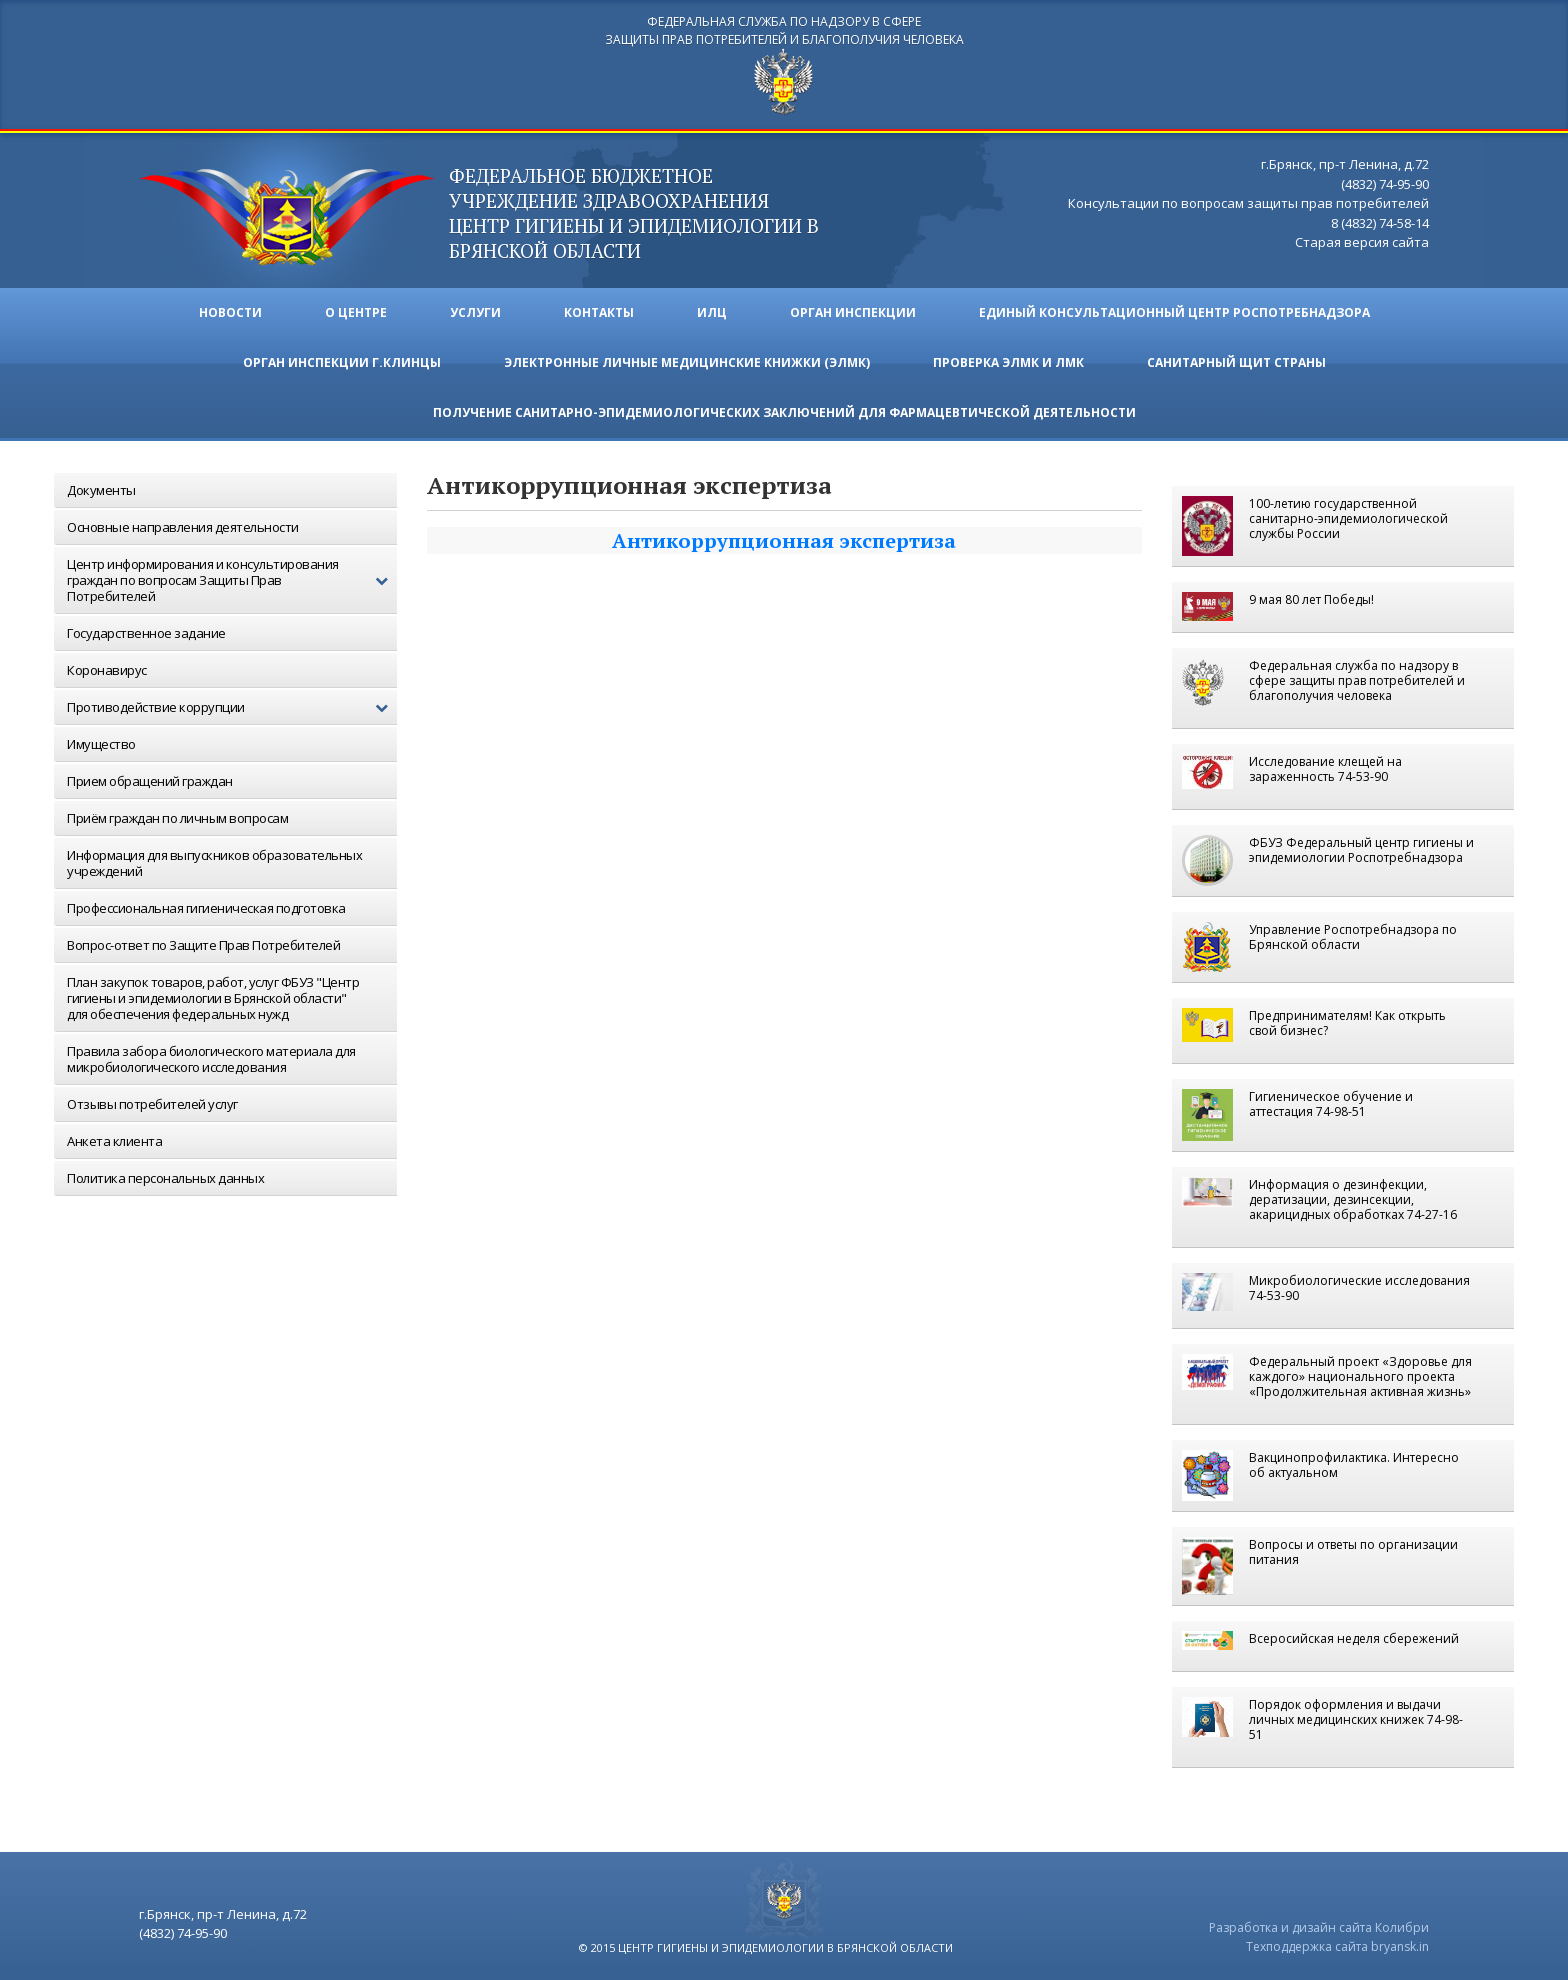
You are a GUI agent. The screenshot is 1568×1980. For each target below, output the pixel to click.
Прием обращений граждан (150, 781)
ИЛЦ (712, 312)
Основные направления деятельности (183, 527)
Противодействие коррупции (232, 707)
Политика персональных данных (165, 1178)
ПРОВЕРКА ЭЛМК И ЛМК (1008, 362)
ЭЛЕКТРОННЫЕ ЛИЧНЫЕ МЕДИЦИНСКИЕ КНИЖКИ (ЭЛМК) (687, 362)
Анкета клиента (114, 1141)
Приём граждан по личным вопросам (177, 818)
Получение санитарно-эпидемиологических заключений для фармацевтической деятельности (784, 412)
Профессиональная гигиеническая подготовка (206, 908)
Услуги (475, 312)
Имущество (101, 744)
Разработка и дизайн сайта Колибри (1319, 1927)
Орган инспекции (853, 312)
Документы (101, 490)
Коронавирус (107, 670)
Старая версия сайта (1362, 242)
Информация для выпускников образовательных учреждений (214, 863)
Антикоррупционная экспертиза (784, 540)
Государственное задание (146, 633)
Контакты (599, 312)
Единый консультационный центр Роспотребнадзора (1174, 312)
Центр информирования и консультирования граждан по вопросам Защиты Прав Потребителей (232, 580)
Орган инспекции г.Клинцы (342, 362)
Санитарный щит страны (1236, 362)
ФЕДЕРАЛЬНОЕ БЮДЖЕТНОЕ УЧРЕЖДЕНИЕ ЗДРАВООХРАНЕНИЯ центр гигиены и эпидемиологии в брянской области (634, 213)
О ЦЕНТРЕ (356, 312)
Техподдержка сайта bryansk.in (1337, 1946)
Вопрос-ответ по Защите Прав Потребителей (203, 945)
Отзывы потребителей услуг (152, 1104)
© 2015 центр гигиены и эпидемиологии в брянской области (766, 1947)
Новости (230, 312)
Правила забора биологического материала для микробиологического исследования (211, 1059)
